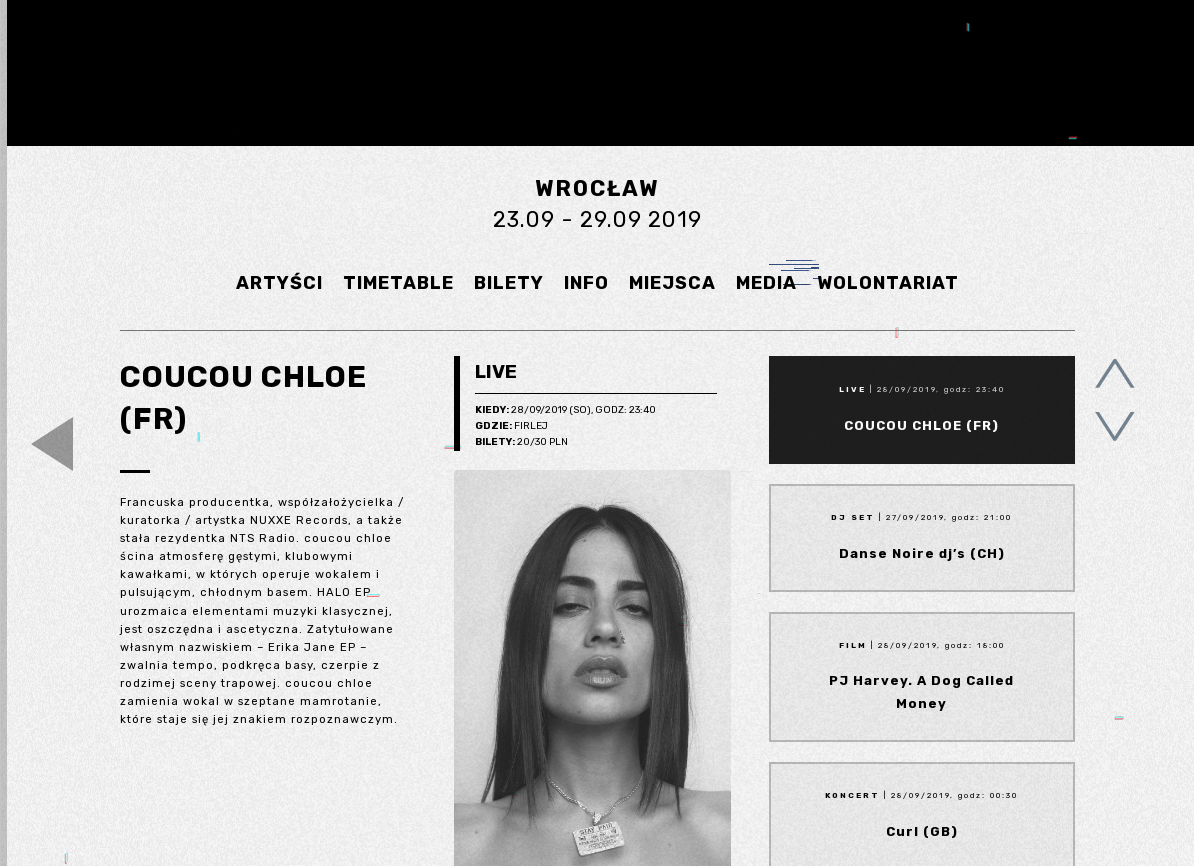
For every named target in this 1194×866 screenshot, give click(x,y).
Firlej (511, 427)
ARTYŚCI (279, 283)
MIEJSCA (672, 283)
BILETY (509, 283)
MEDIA (766, 283)
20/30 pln (521, 443)
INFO (586, 283)
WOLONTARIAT (888, 283)
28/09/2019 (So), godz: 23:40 (565, 411)
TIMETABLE (398, 283)
